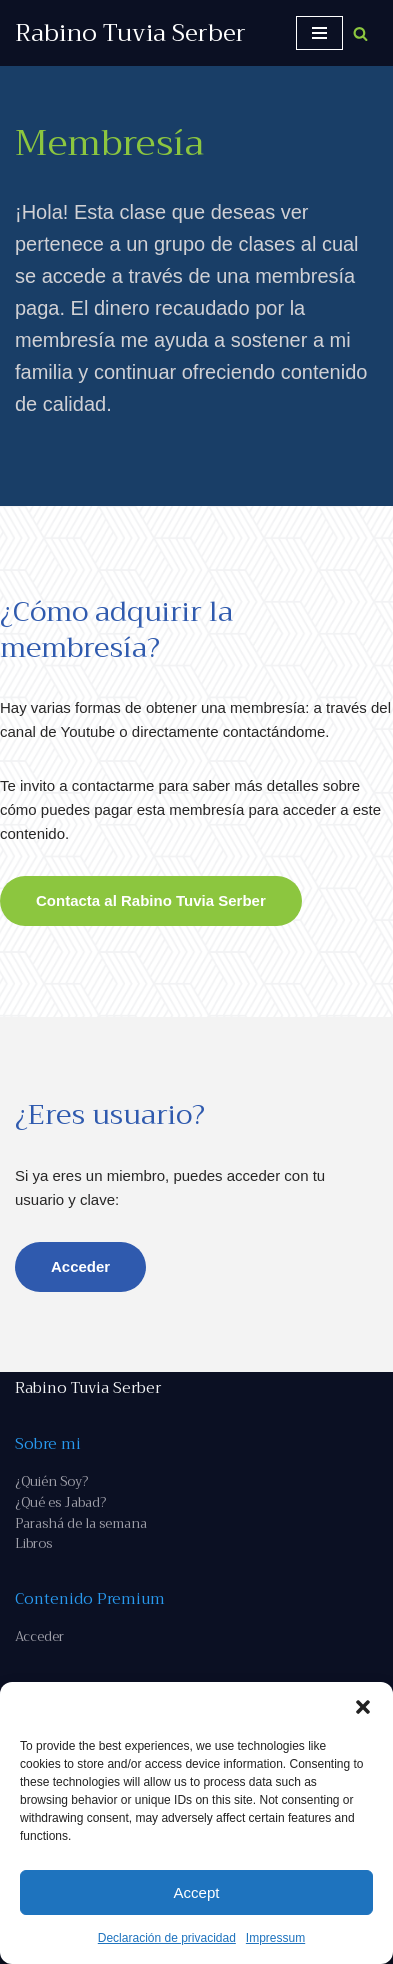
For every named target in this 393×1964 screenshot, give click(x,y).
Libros (33, 1543)
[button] (363, 1707)
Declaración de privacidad (167, 1938)
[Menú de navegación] (319, 33)
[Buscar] (360, 33)
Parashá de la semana (81, 1523)
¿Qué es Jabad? (60, 1502)
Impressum (275, 1938)
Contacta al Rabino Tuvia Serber (151, 900)
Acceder (80, 1266)
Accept (197, 1892)
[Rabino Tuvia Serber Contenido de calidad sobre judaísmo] (130, 33)
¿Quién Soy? (51, 1481)
